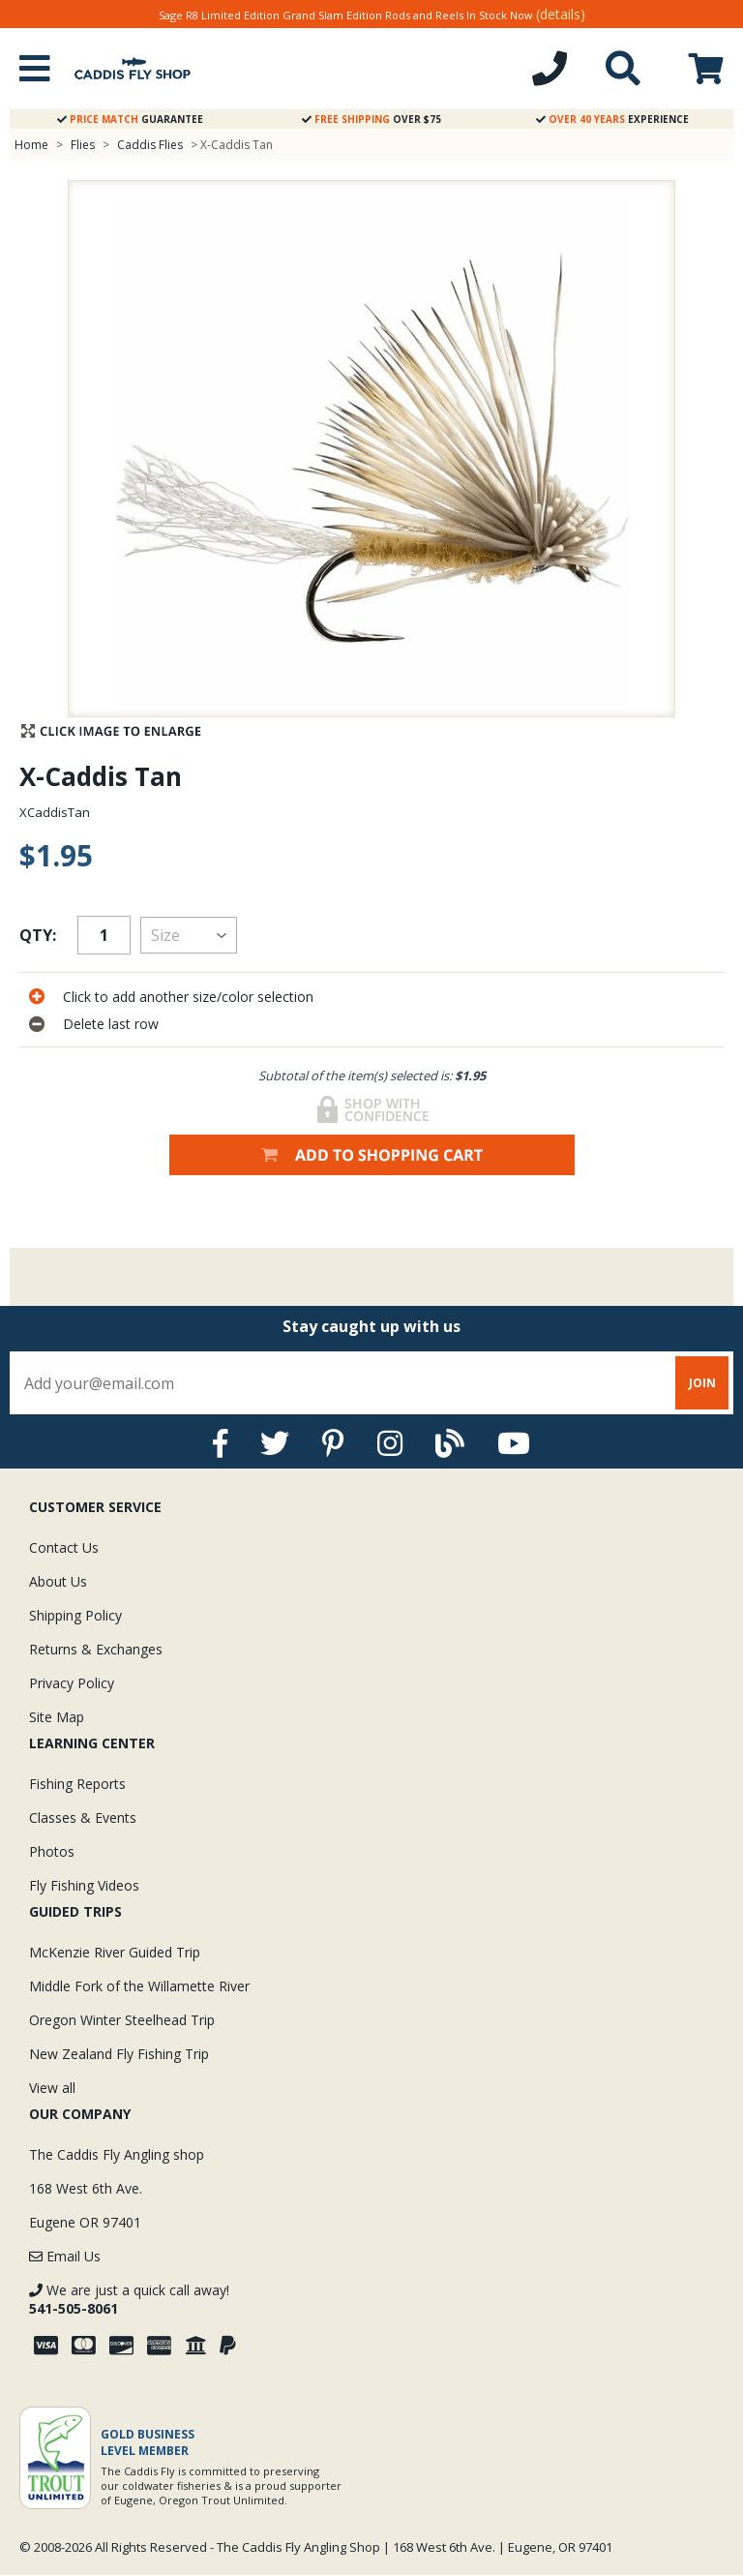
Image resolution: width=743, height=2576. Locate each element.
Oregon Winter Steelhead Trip (122, 2020)
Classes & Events (82, 1817)
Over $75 (371, 119)
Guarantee (130, 119)
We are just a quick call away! (129, 2299)
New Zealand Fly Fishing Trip (119, 2054)
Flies (83, 144)
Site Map (56, 1717)
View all (52, 2087)
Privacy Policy (71, 1683)
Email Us (65, 2256)
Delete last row (111, 1024)
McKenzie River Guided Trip (114, 1952)
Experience (612, 119)
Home (31, 144)
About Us (58, 1581)
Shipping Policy (75, 1615)
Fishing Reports (77, 1783)
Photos (51, 1851)
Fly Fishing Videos (84, 1885)
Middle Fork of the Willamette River (139, 1986)
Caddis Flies (150, 144)
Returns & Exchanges (96, 1649)
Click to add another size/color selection (188, 996)
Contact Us (64, 1547)
